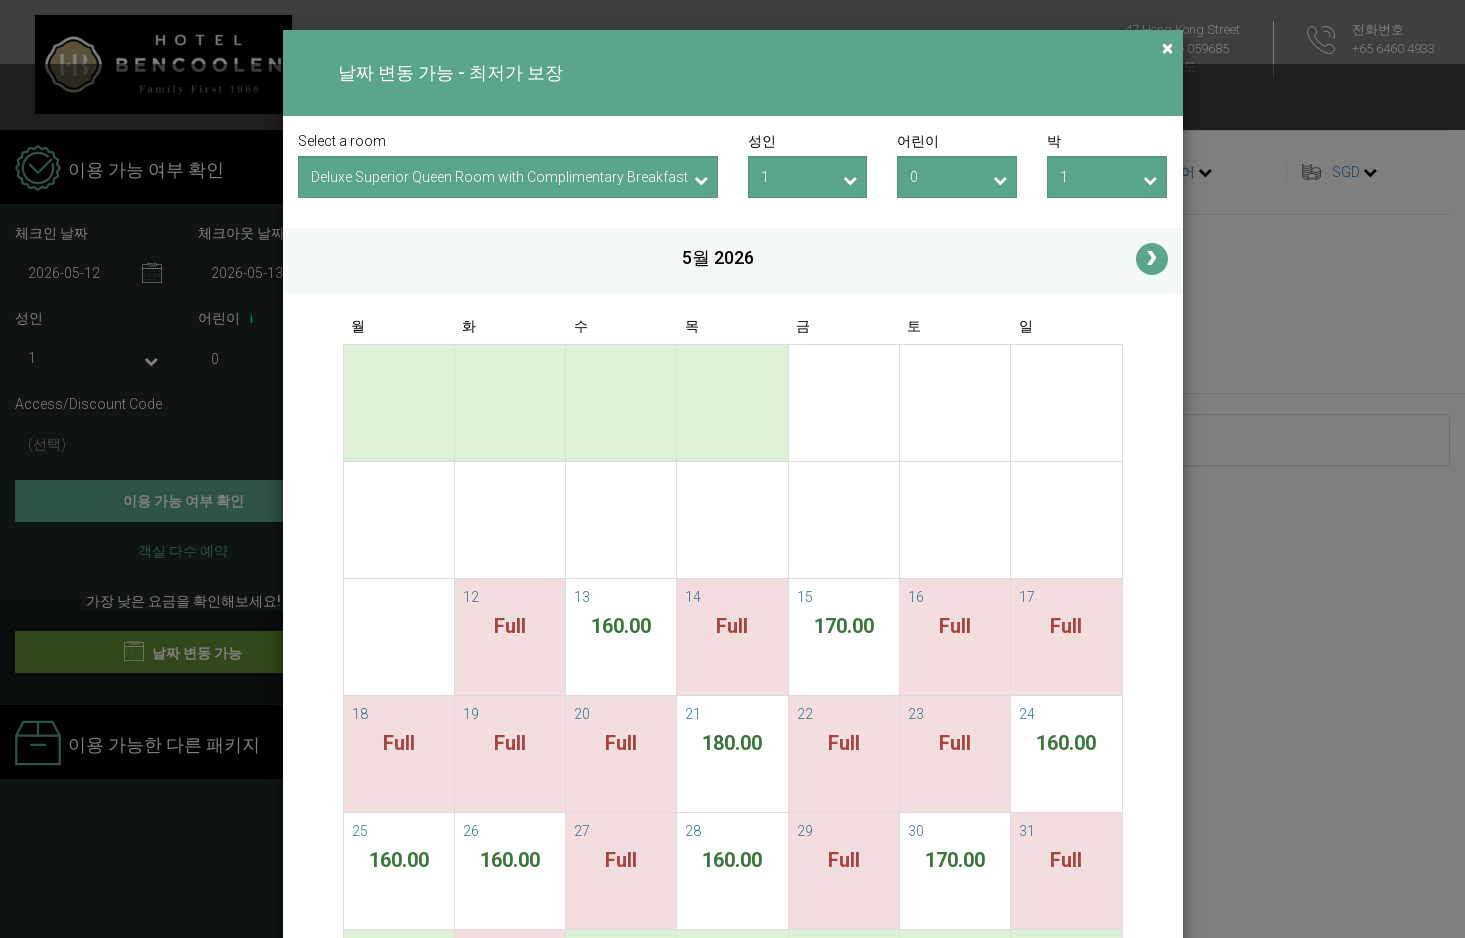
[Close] (1167, 48)
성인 (762, 141)
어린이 (918, 141)
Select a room (342, 141)
